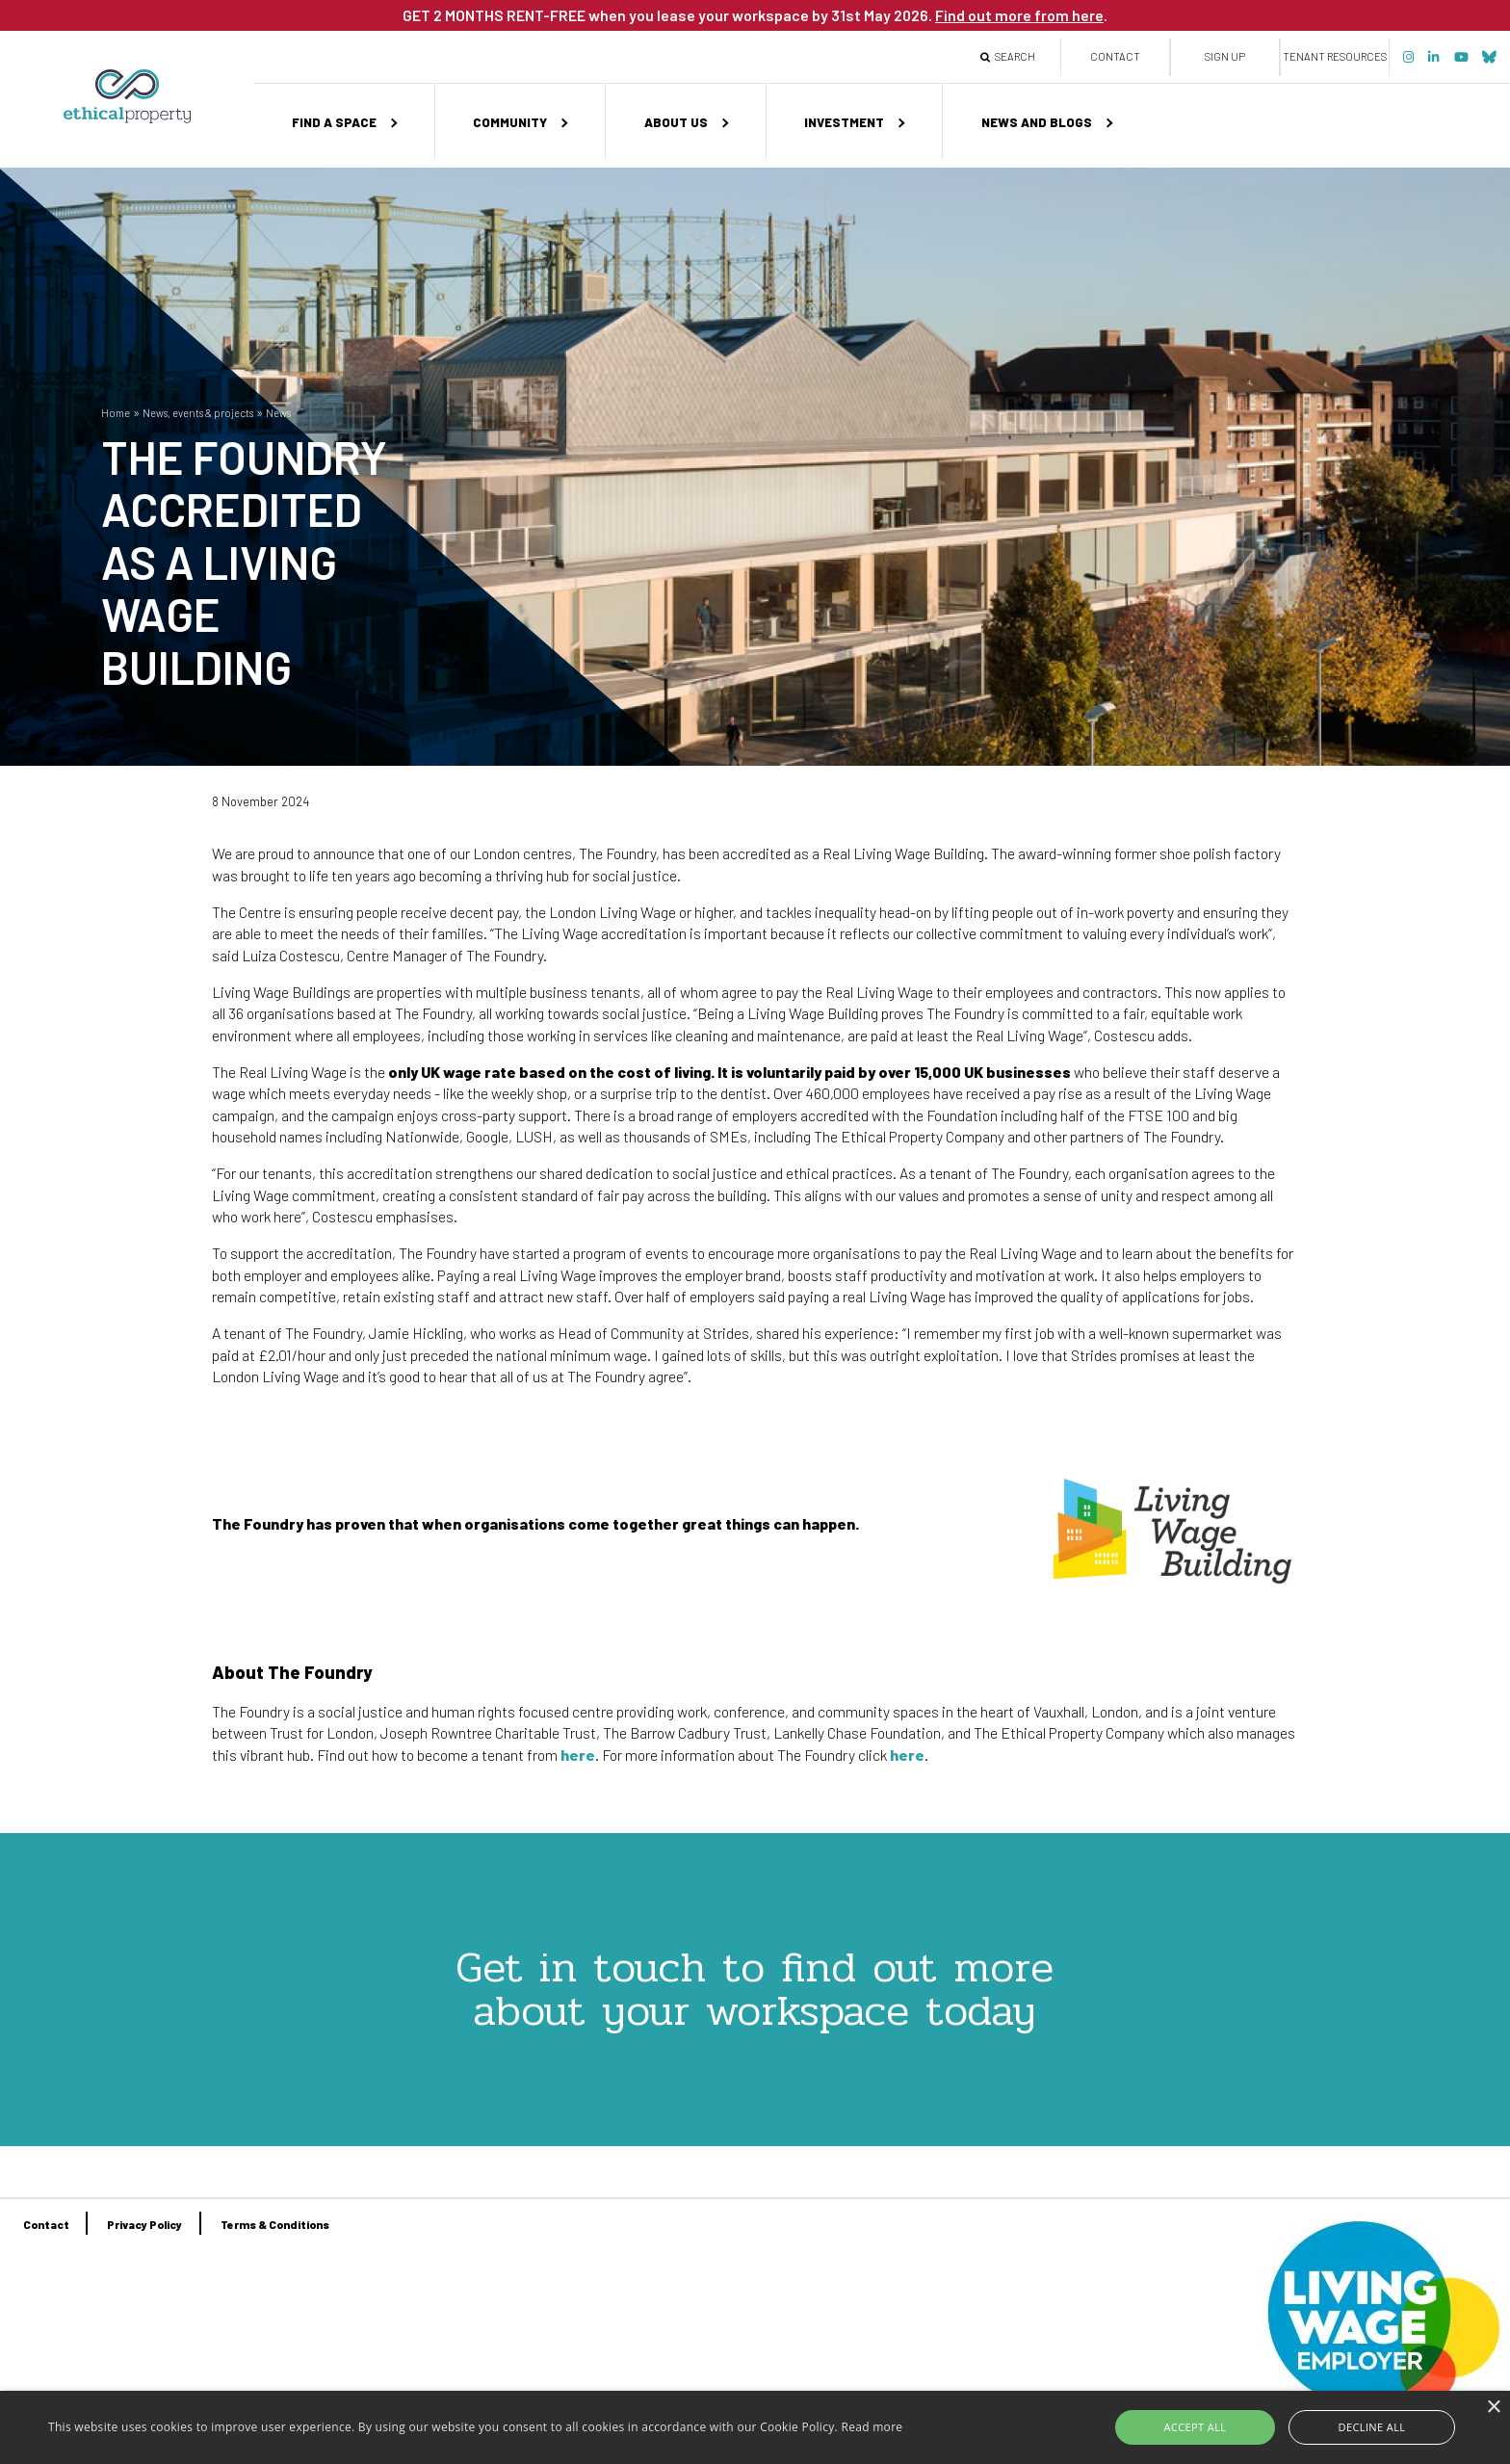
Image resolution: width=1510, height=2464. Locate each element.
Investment (844, 122)
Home (115, 412)
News (278, 412)
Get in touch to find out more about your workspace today (755, 1988)
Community (510, 122)
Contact (1115, 56)
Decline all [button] (1358, 2427)
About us (676, 122)
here (577, 1754)
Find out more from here (1019, 15)
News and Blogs (1036, 122)
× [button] (1493, 2407)
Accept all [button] (1212, 2427)
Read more (871, 2427)
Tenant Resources (1335, 56)
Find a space (334, 122)
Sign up (1225, 56)
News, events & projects (198, 412)
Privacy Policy (144, 2224)
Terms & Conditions (275, 2224)
